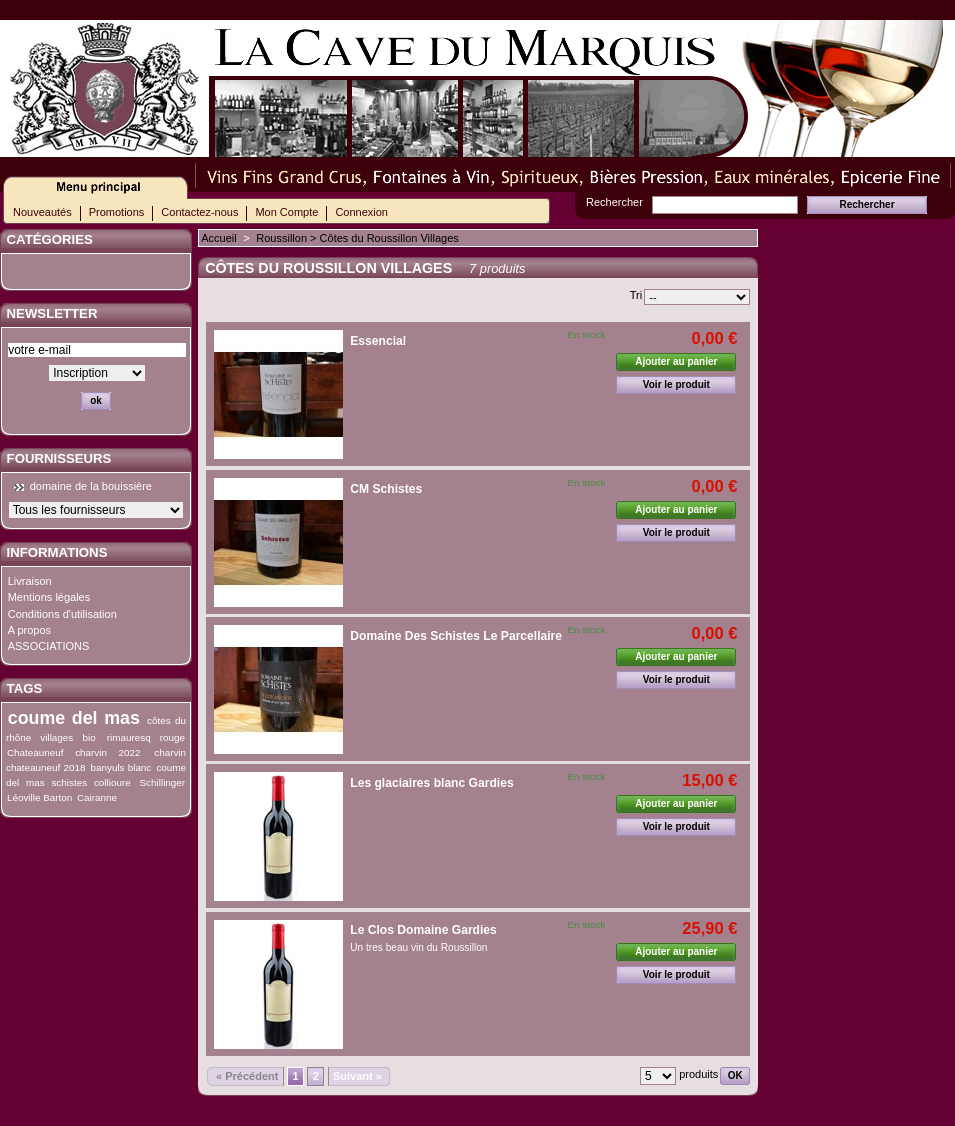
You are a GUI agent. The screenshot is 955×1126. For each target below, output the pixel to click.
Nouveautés (42, 212)
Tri (636, 295)
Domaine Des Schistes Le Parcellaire (456, 636)
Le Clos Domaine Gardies (423, 930)
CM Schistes (386, 489)
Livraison (30, 581)
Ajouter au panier (676, 361)
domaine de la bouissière (91, 486)
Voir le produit (676, 384)
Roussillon (281, 238)
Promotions (117, 212)
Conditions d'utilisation (62, 614)
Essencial (378, 341)
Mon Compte (286, 212)
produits (698, 1074)
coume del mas (74, 718)
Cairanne (97, 797)
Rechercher (614, 202)
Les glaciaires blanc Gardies (431, 783)
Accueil (218, 238)
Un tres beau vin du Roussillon (418, 947)
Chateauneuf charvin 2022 (74, 752)
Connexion (361, 212)
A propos (29, 630)
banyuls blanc (121, 767)
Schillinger (163, 782)
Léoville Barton (39, 797)
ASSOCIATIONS (49, 646)
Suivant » (357, 1076)
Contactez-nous (199, 212)
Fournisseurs (59, 458)
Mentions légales (49, 597)
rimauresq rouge (146, 737)
